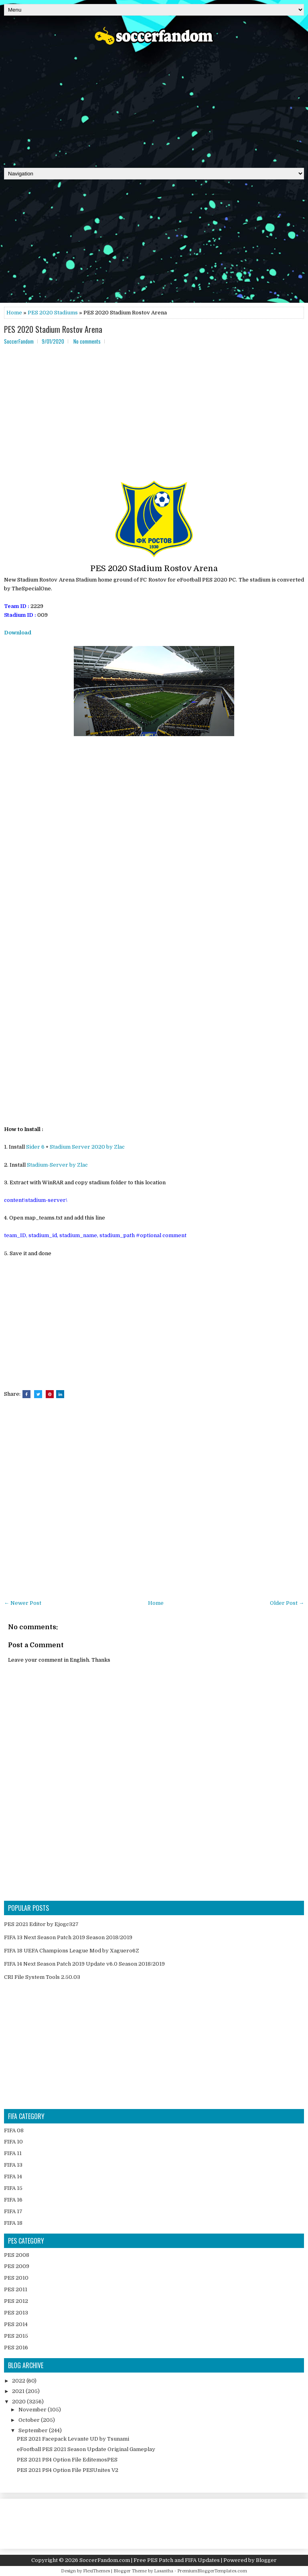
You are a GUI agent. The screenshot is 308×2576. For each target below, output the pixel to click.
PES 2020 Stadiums (53, 313)
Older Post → (287, 1603)
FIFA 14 (13, 2177)
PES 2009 (16, 2266)
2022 (19, 2381)
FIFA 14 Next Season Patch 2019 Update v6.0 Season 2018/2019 (84, 1964)
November (33, 2410)
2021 (19, 2391)
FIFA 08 (14, 2130)
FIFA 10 (13, 2142)
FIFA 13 (13, 2165)
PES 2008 (16, 2255)
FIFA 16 (13, 2200)
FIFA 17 (13, 2211)
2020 (19, 2402)
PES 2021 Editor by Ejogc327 (41, 1924)
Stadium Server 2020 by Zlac (87, 1147)
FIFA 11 (13, 2153)
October (29, 2420)
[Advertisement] (154, 104)
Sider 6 (35, 1147)
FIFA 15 (13, 2188)
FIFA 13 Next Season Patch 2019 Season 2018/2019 (68, 1937)
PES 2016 (16, 2348)
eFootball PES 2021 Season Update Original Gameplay (86, 2449)
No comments (87, 341)
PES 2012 (16, 2301)
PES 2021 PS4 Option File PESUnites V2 (67, 2470)
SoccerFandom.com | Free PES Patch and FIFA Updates (149, 2560)
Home (14, 313)
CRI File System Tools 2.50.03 (42, 1977)
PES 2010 (16, 2278)
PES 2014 (16, 2324)
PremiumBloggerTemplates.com (212, 2571)
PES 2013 (16, 2313)
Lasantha (163, 2571)
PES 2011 (15, 2289)
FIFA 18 (13, 2223)
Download (17, 633)
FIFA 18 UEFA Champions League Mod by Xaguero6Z (71, 1951)
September (33, 2430)
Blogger (266, 2560)
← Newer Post (22, 1603)
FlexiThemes (96, 2571)
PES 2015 (16, 2336)
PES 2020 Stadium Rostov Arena (53, 329)
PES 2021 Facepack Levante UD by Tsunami (73, 2439)
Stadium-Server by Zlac (57, 1165)
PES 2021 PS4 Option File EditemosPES (67, 2460)
